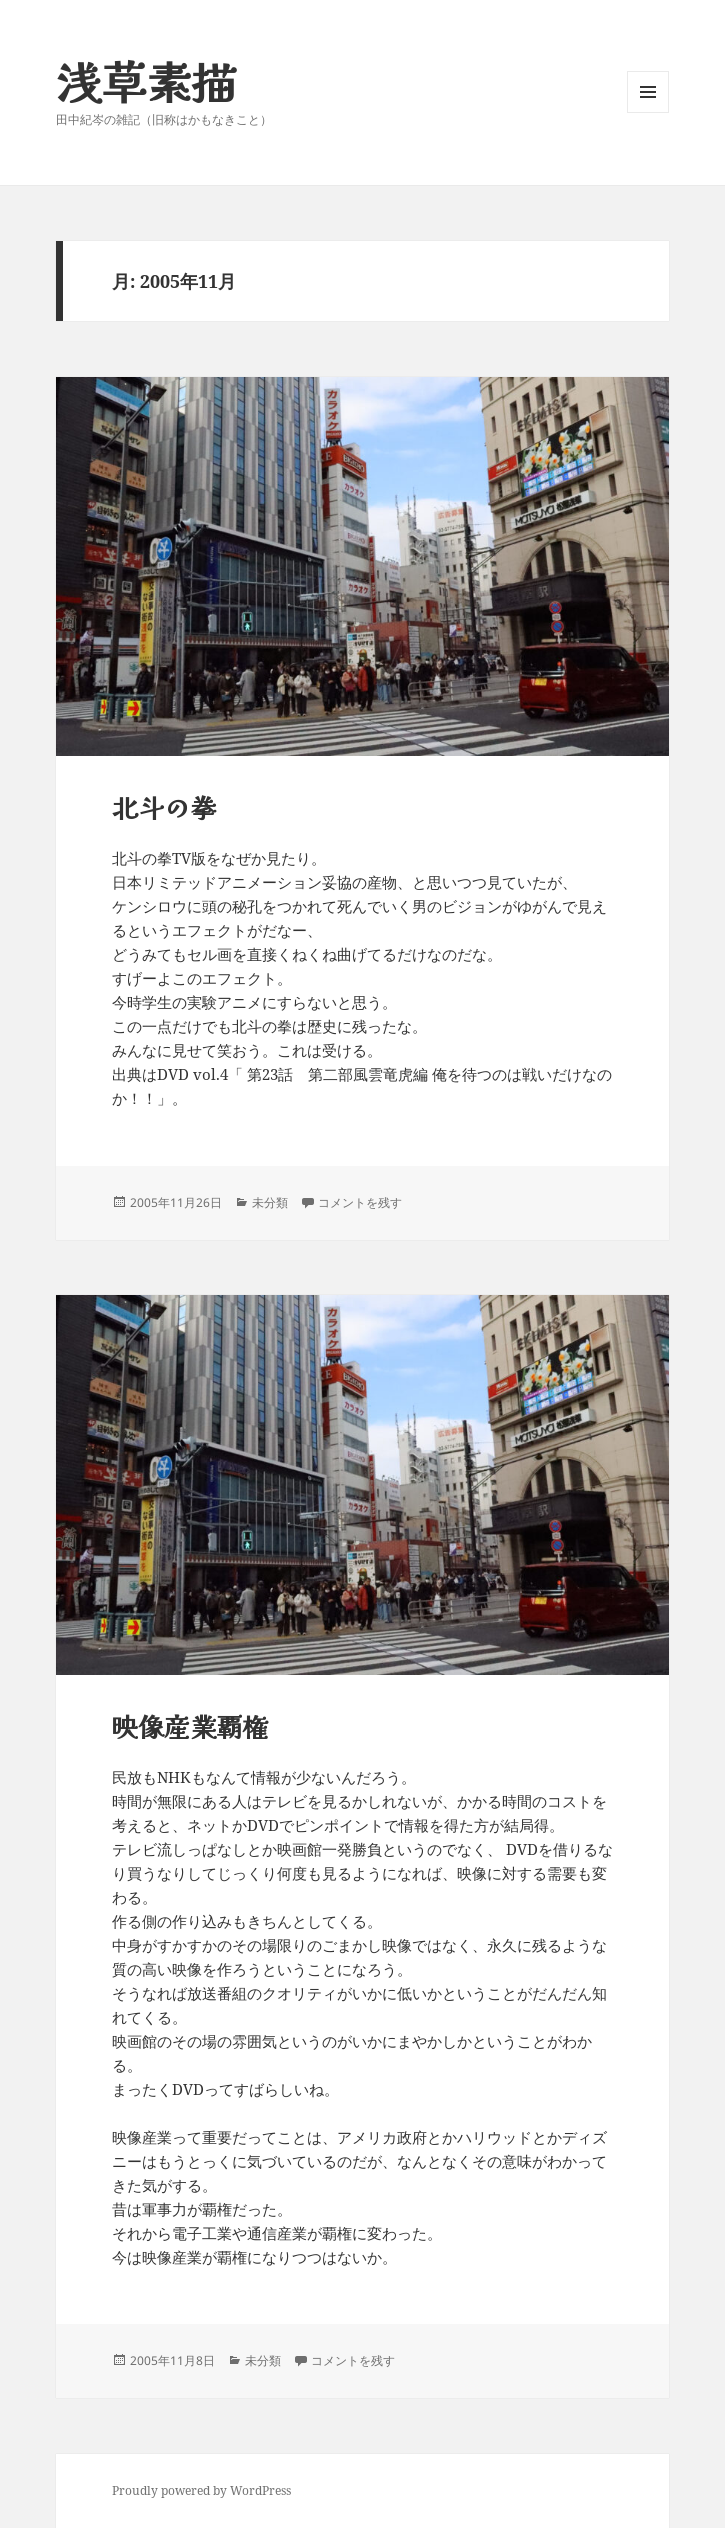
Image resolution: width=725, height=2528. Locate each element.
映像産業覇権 (190, 1725)
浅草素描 (146, 80)
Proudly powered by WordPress (201, 2490)
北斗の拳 (164, 806)
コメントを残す (360, 1202)
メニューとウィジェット (648, 112)
